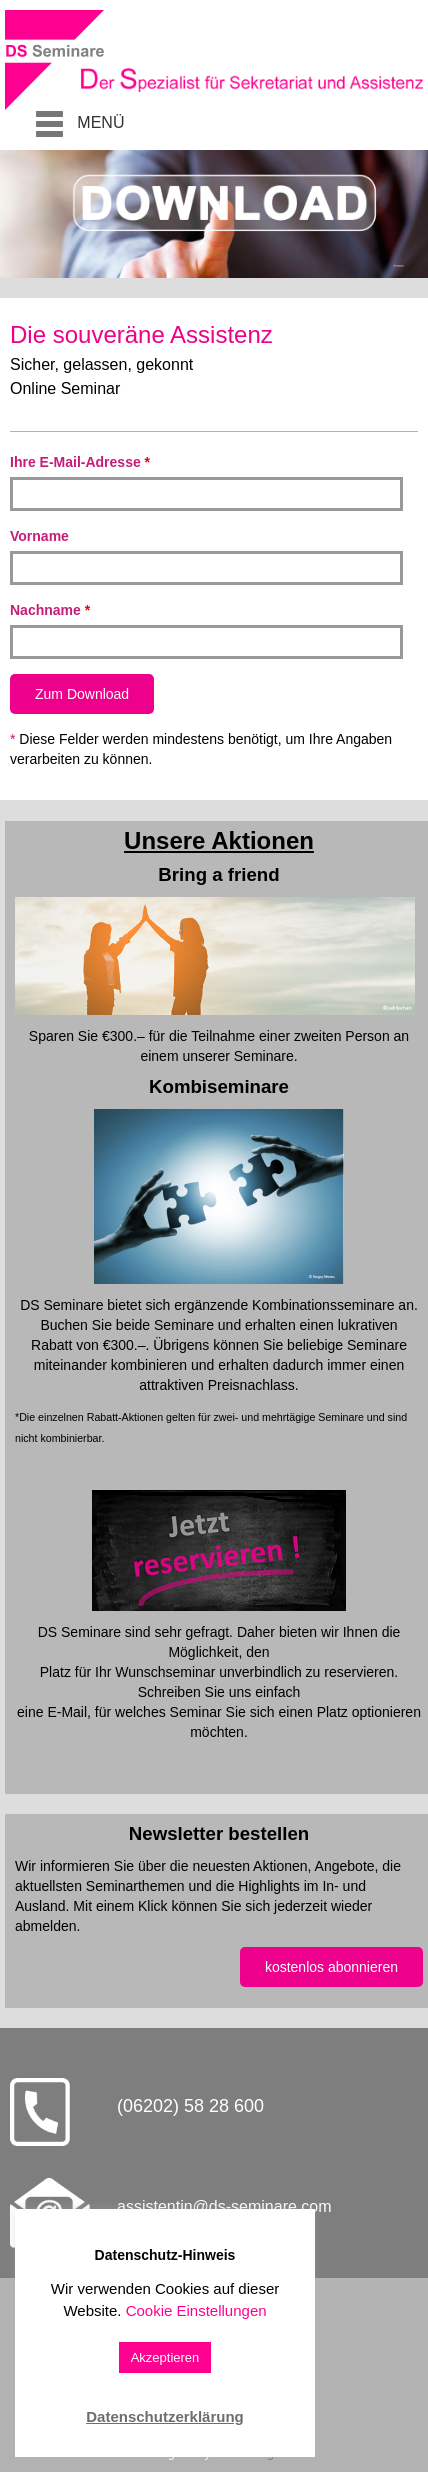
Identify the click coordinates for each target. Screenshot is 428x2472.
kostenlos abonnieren (331, 1967)
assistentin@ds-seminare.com (224, 2206)
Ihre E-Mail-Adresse (80, 462)
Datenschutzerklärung (165, 2416)
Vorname (39, 536)
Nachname (50, 610)
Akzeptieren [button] (165, 2357)
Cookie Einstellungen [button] (196, 2310)
